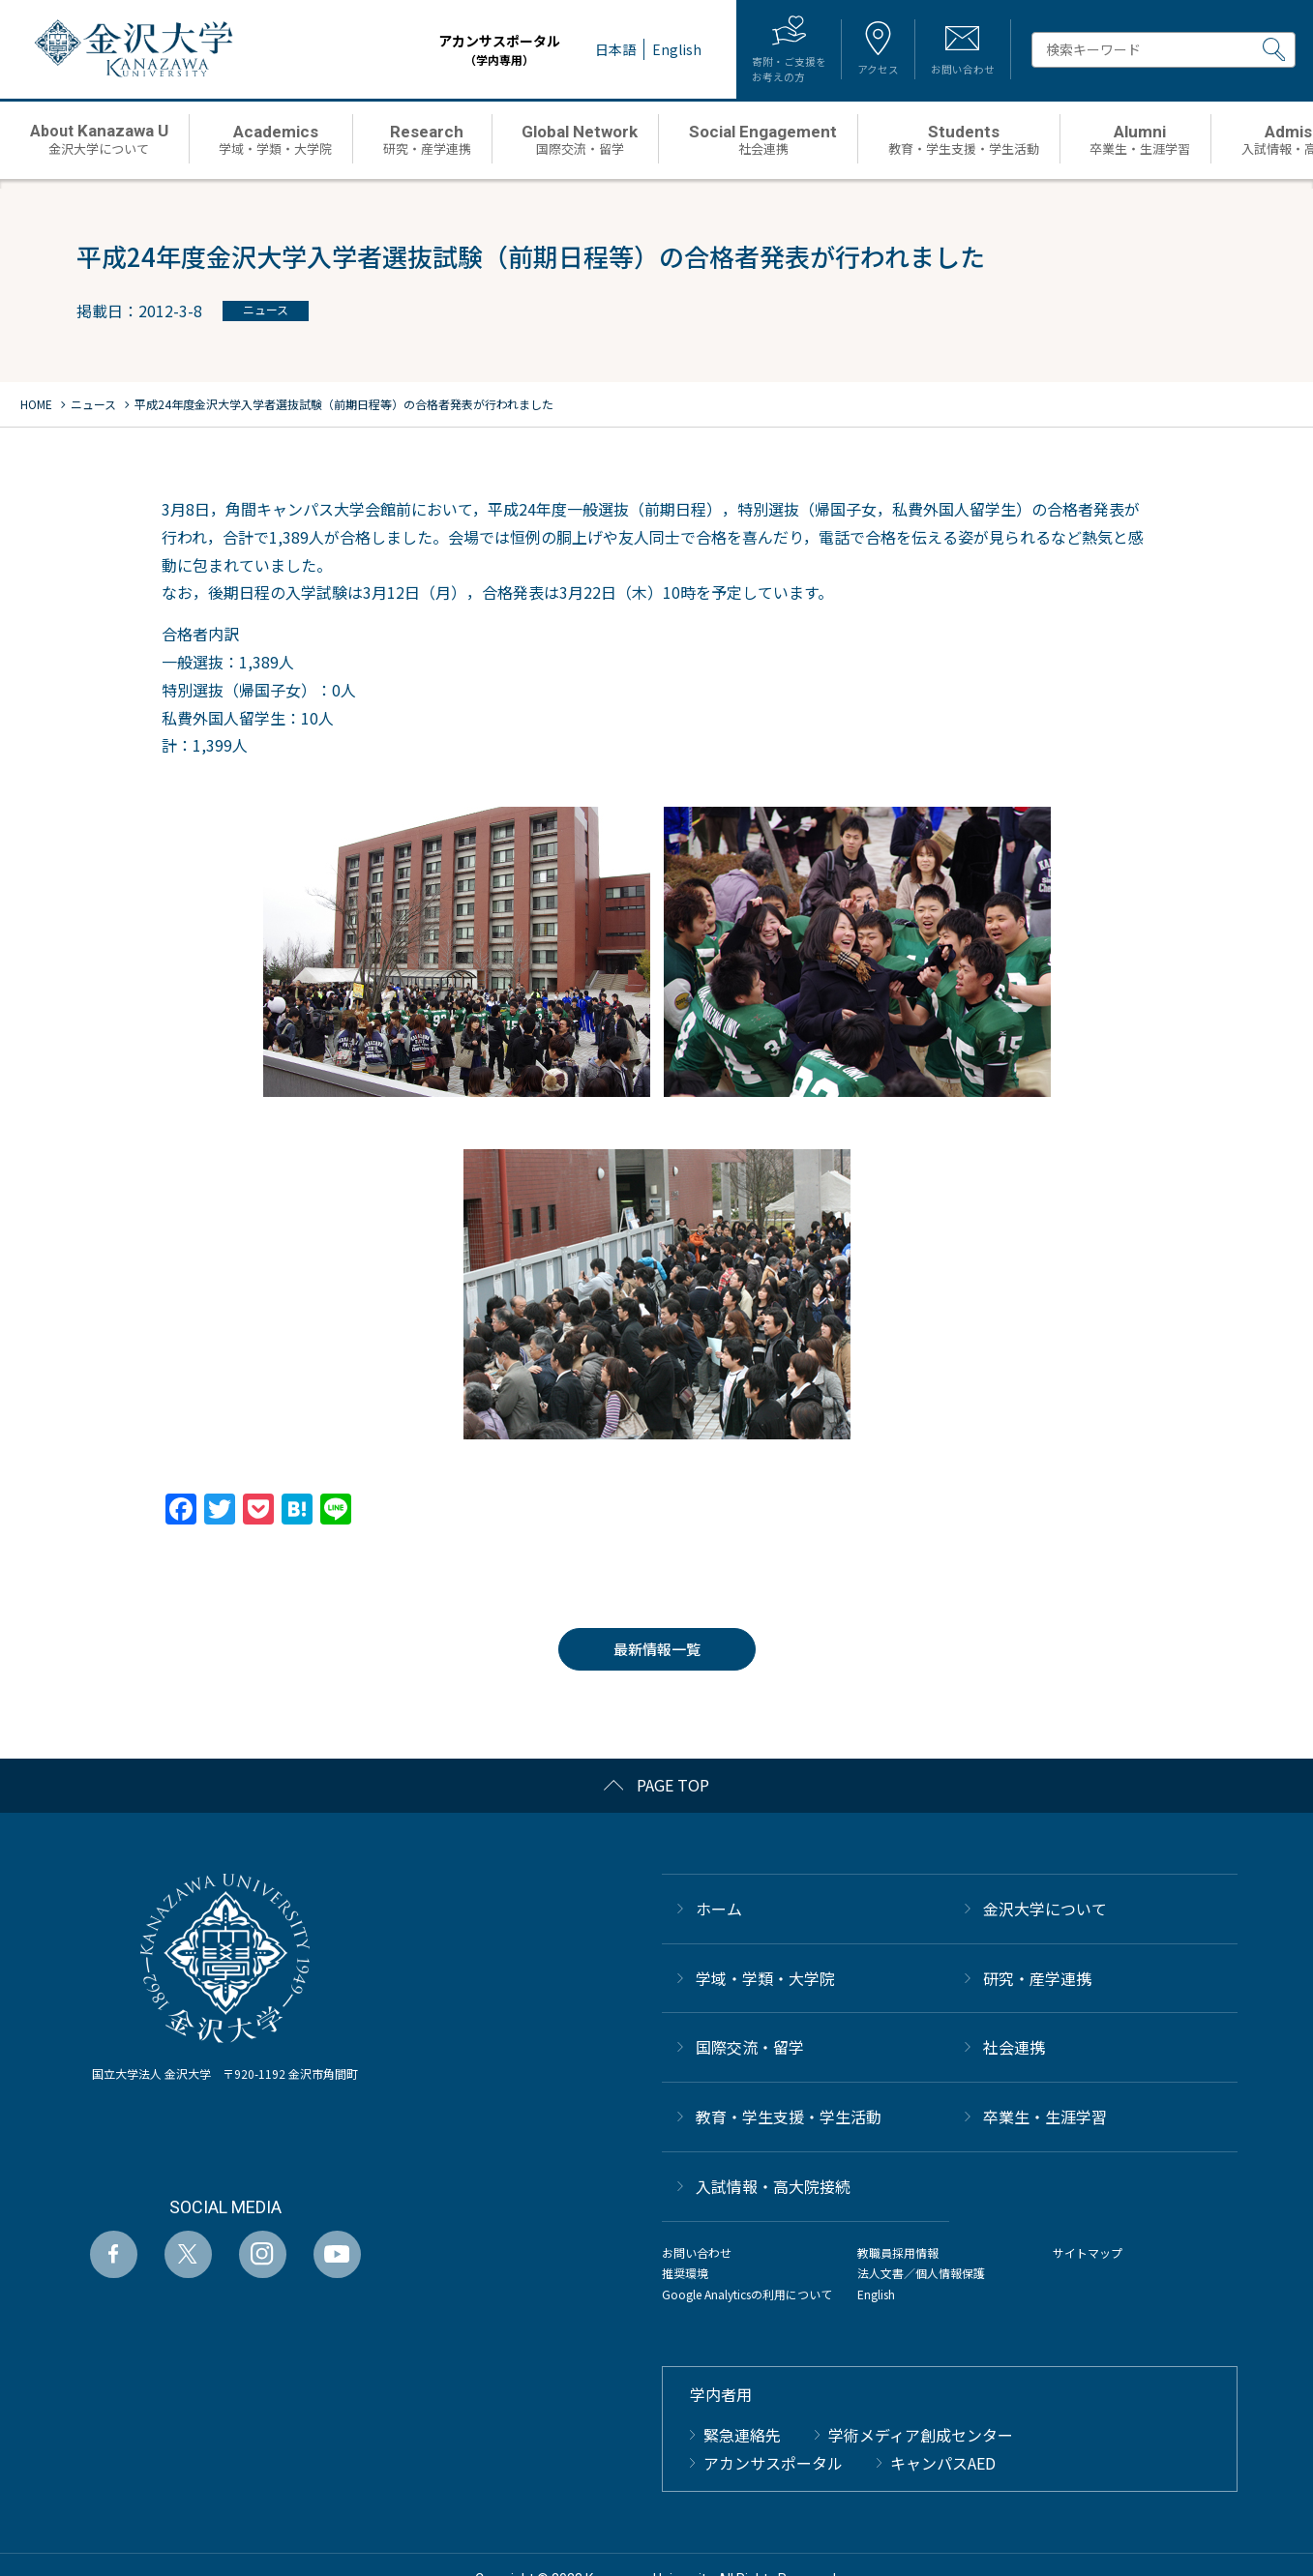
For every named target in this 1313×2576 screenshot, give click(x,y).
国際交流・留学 (750, 2046)
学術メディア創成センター (920, 2434)
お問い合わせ (696, 2252)
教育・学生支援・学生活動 (788, 2116)
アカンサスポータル (469, 50)
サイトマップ (1087, 2252)
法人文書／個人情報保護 (921, 2273)
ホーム (719, 1908)
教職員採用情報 (898, 2252)
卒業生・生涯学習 (1045, 2116)
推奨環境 (685, 2273)
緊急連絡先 (742, 2434)
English (876, 2294)
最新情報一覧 (657, 1649)
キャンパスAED (943, 2462)
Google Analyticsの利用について (747, 2294)
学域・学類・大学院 (765, 1978)
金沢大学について (1045, 1908)
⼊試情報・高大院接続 (773, 2186)
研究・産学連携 (1037, 1978)
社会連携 (1014, 2046)
